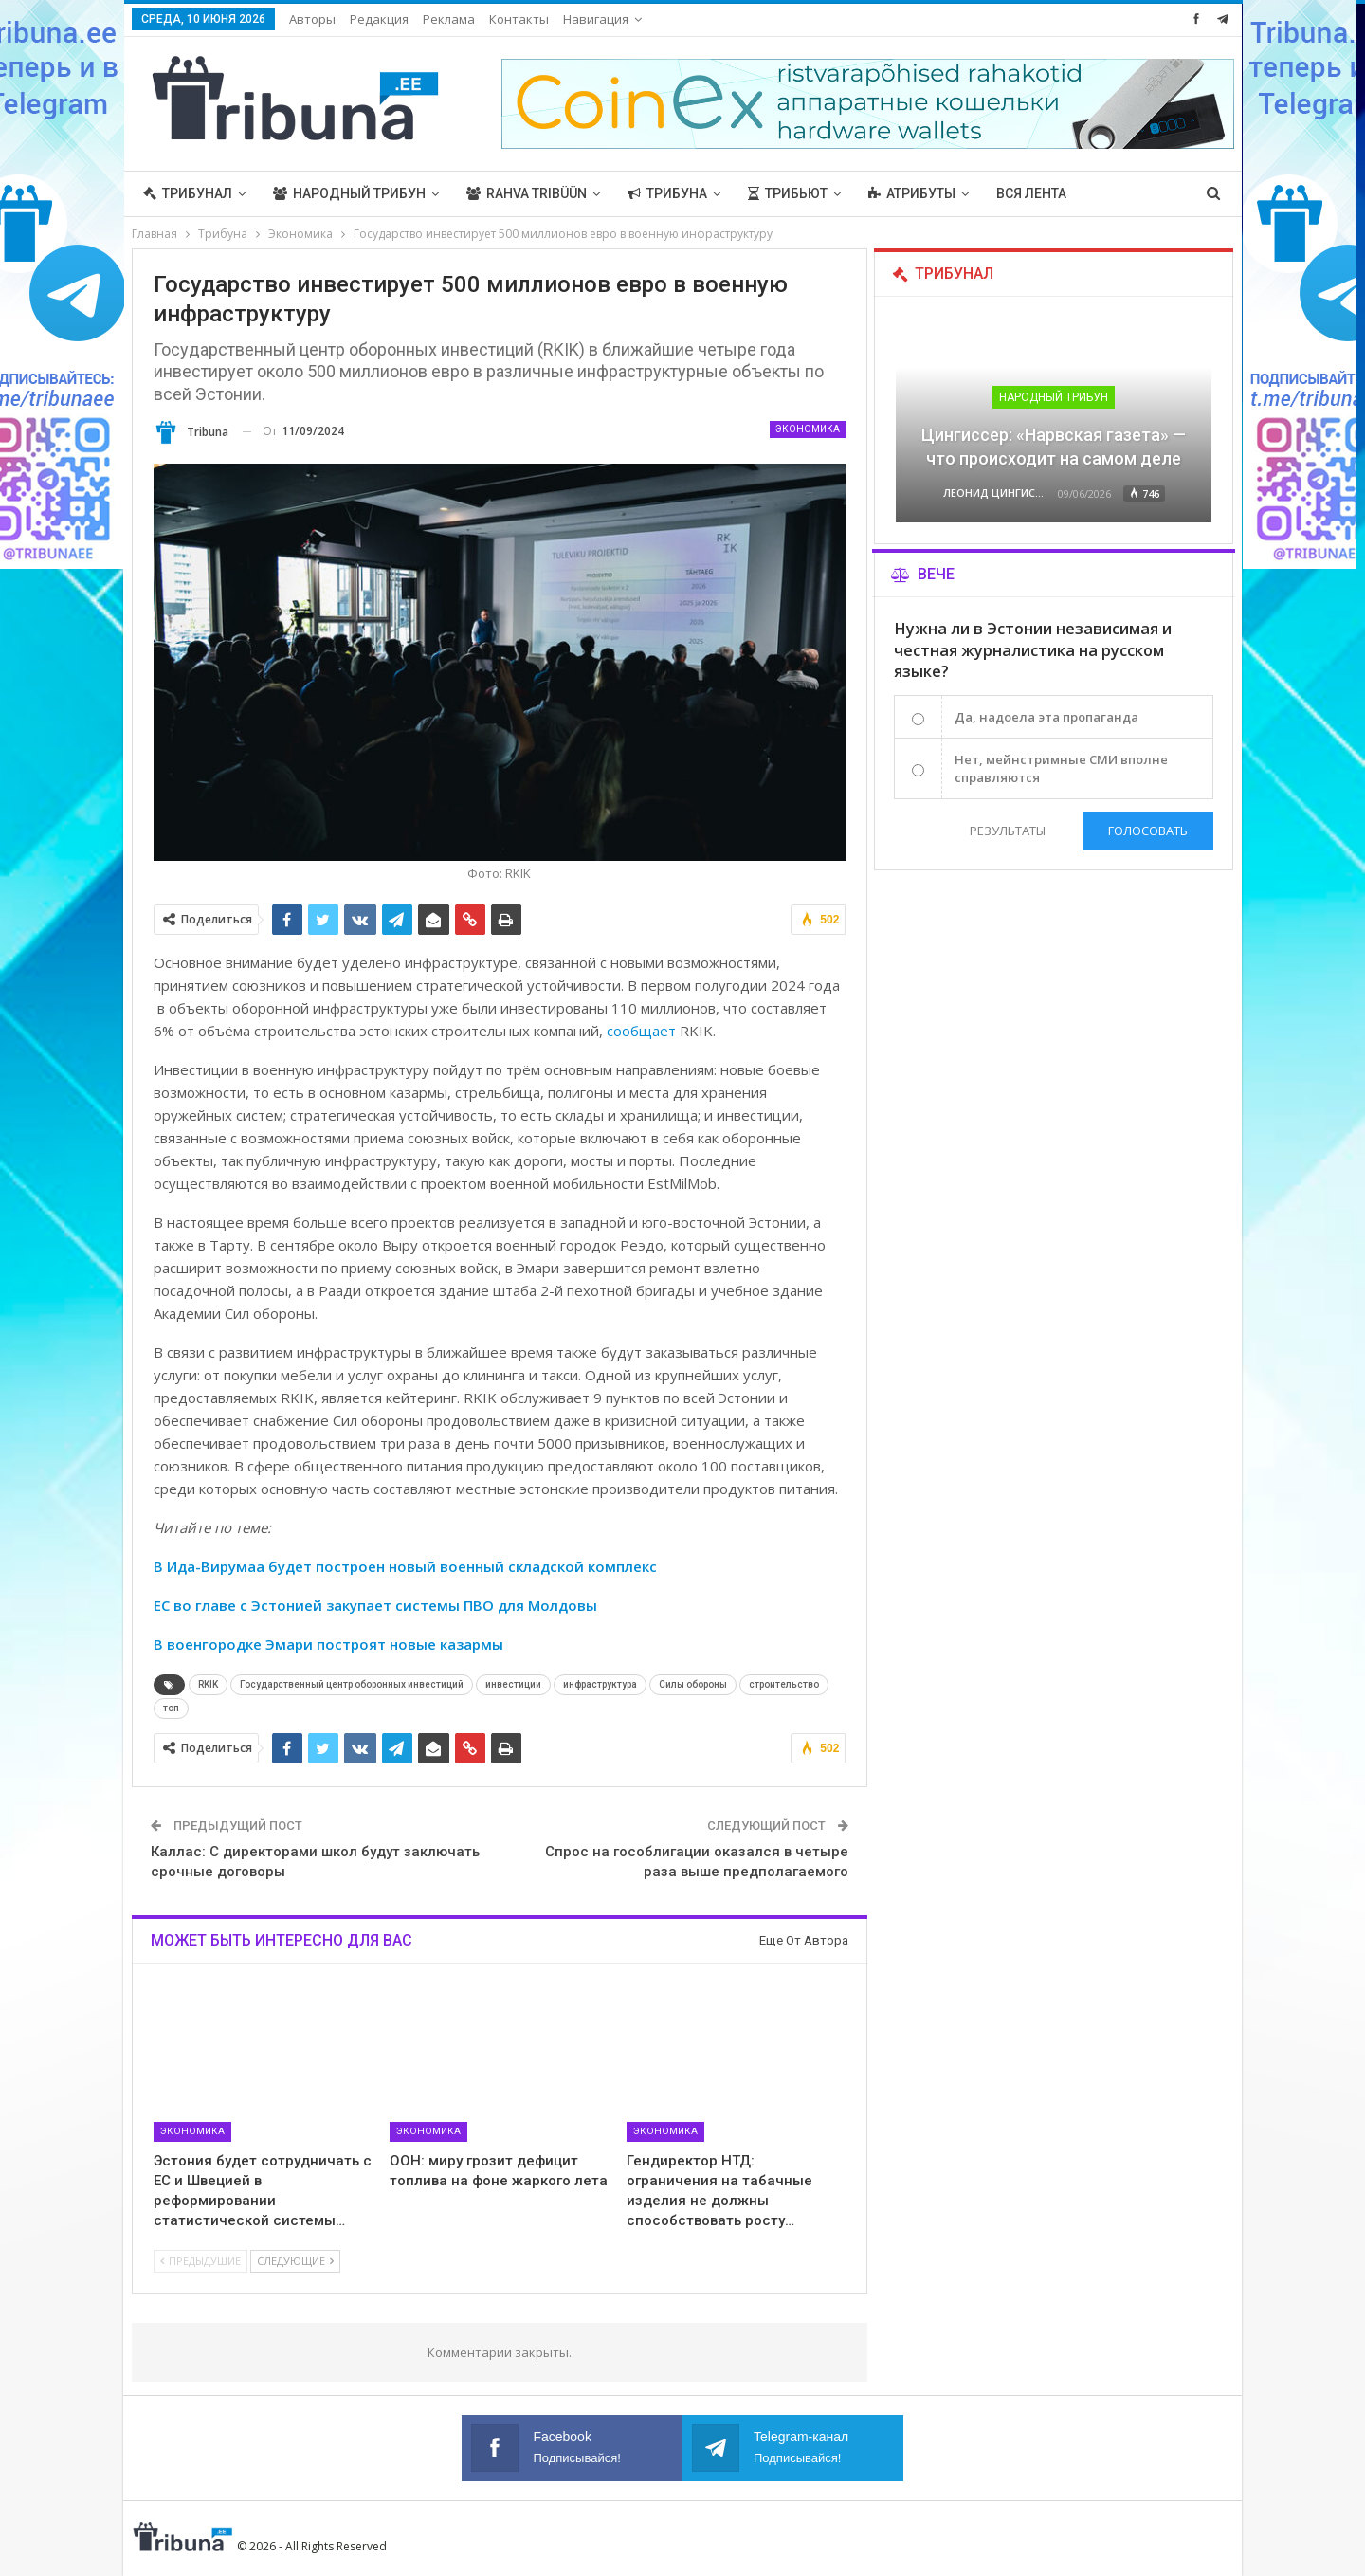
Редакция (379, 18)
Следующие (295, 2261)
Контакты (519, 18)
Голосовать (1148, 830)
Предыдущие (200, 2261)
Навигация (595, 18)
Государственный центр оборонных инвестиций (352, 1684)
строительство (784, 1684)
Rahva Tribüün (526, 193)
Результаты (1008, 830)
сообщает (641, 1030)
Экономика (807, 429)
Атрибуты (912, 193)
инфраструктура (600, 1684)
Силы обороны (693, 1684)
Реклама (449, 18)
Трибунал (187, 193)
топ (171, 1708)
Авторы (312, 18)
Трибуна (667, 193)
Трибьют (788, 193)
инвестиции (513, 1684)
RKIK (208, 1684)
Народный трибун (349, 193)
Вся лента (1031, 193)
